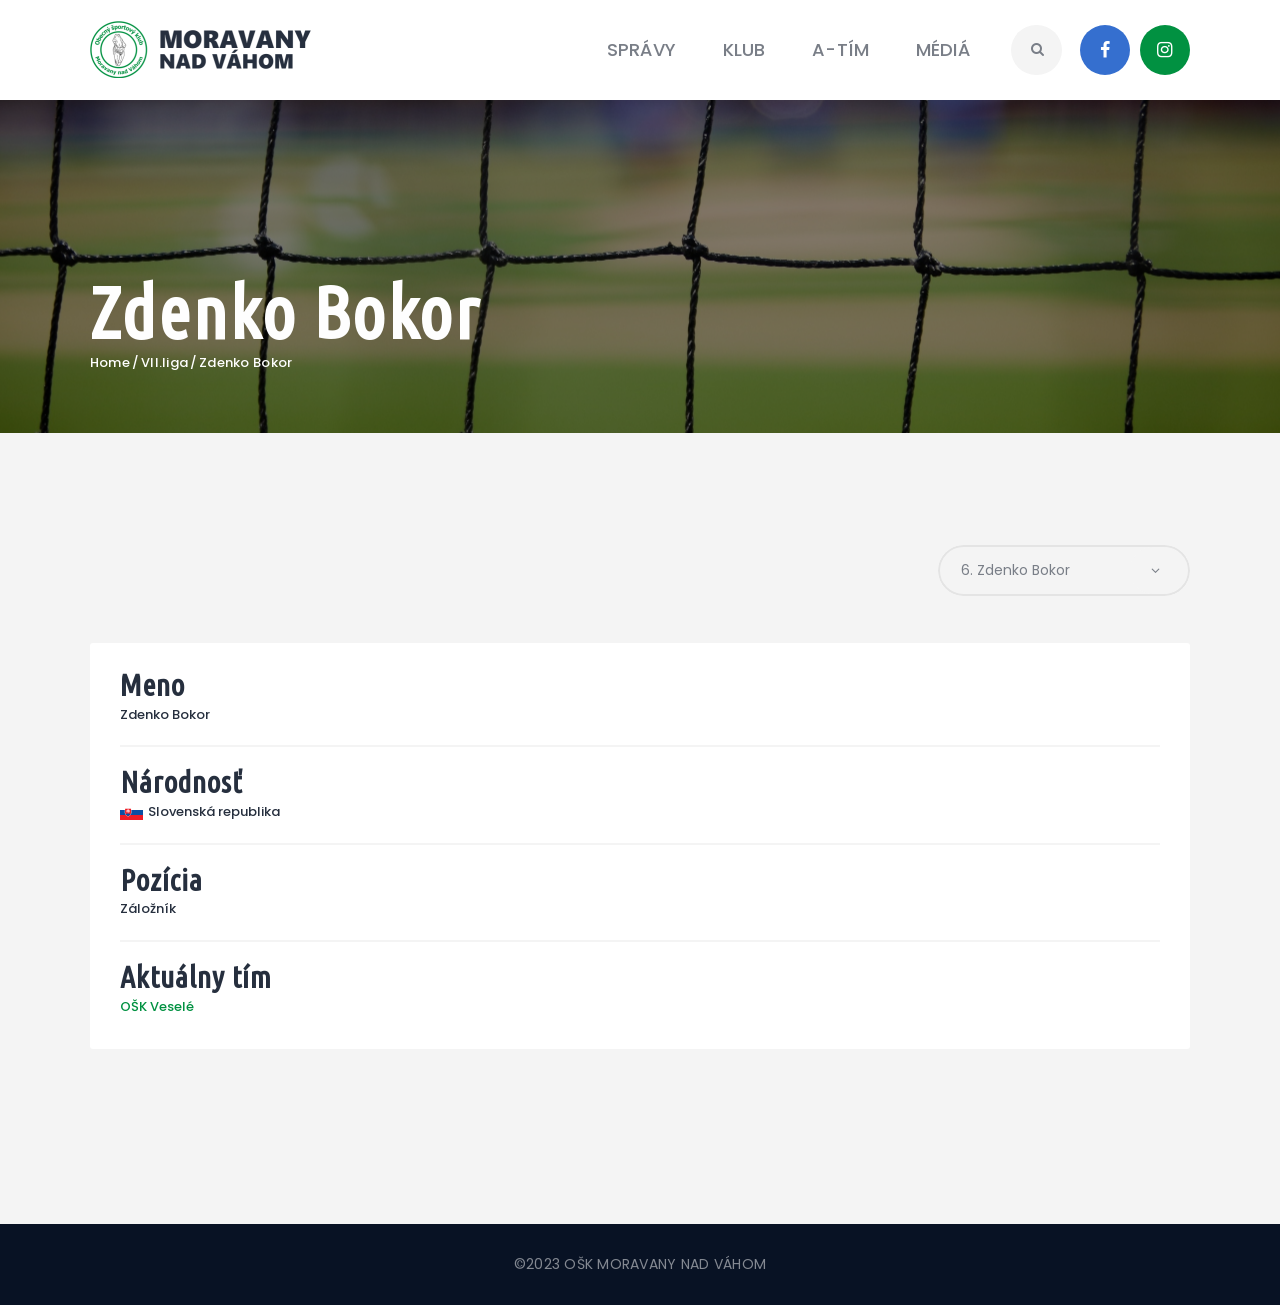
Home (110, 363)
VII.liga (164, 363)
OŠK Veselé (157, 1006)
